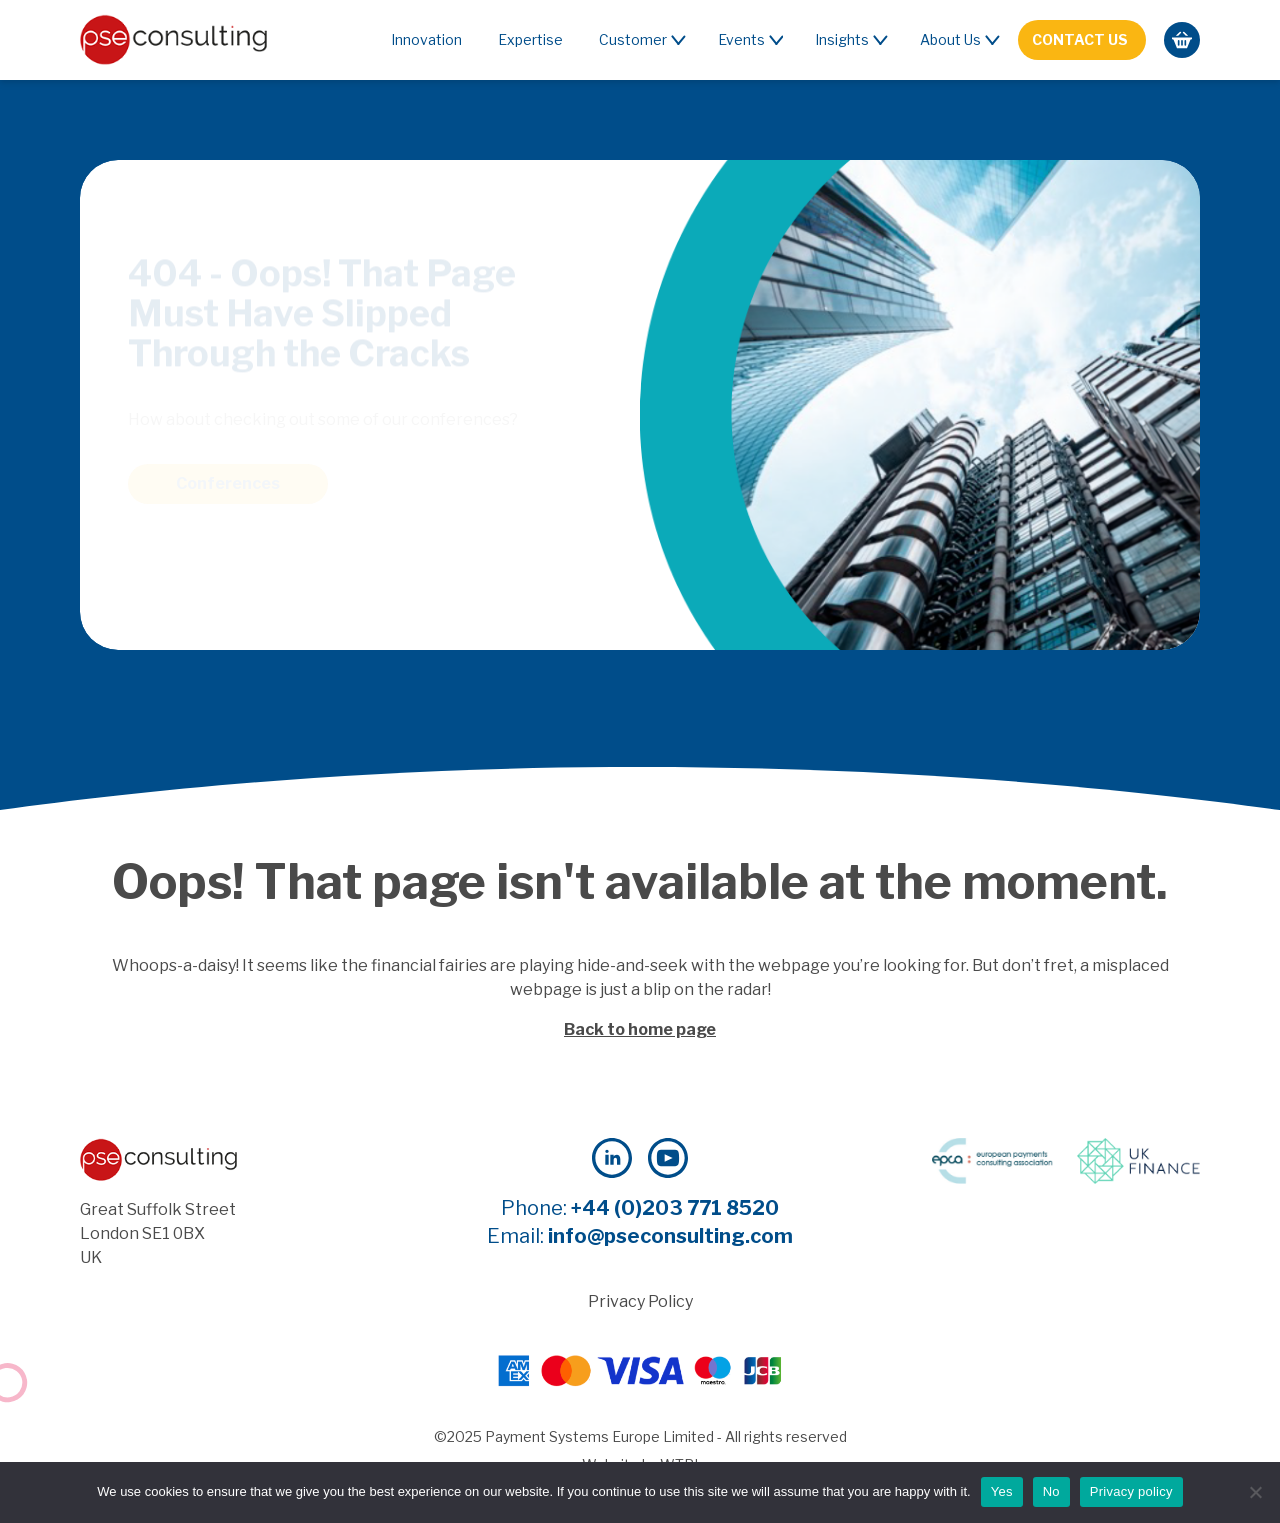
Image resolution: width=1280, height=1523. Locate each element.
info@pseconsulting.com (670, 1236)
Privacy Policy (640, 1301)
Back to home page (640, 1029)
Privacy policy (1131, 1491)
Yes (1002, 1491)
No (1051, 1491)
